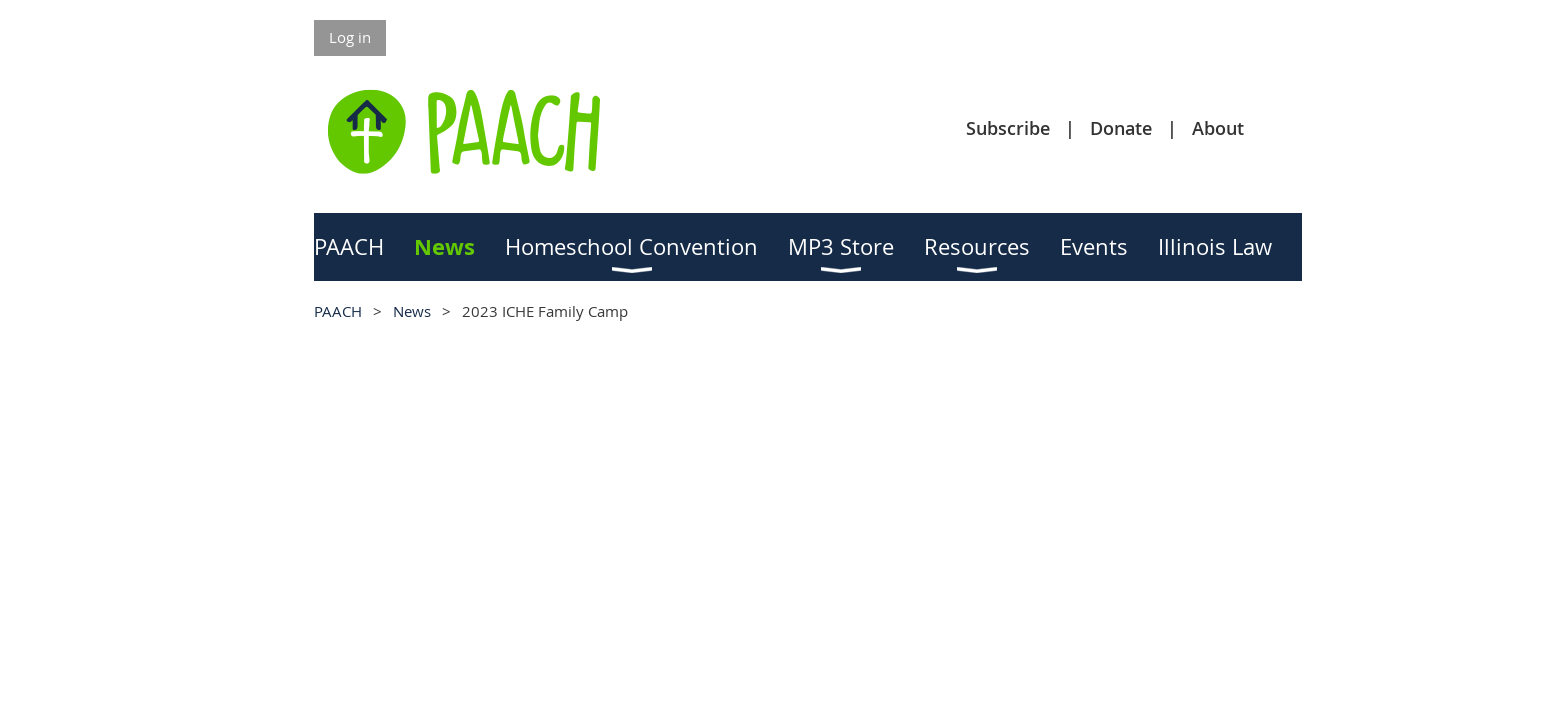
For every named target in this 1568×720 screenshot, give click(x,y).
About (1218, 128)
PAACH (338, 311)
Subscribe (1008, 128)
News (412, 311)
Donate (1121, 128)
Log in (350, 37)
